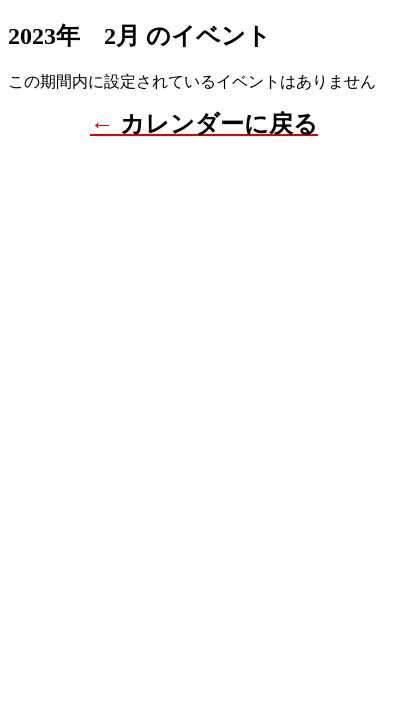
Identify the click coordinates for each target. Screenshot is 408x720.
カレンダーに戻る (219, 124)
